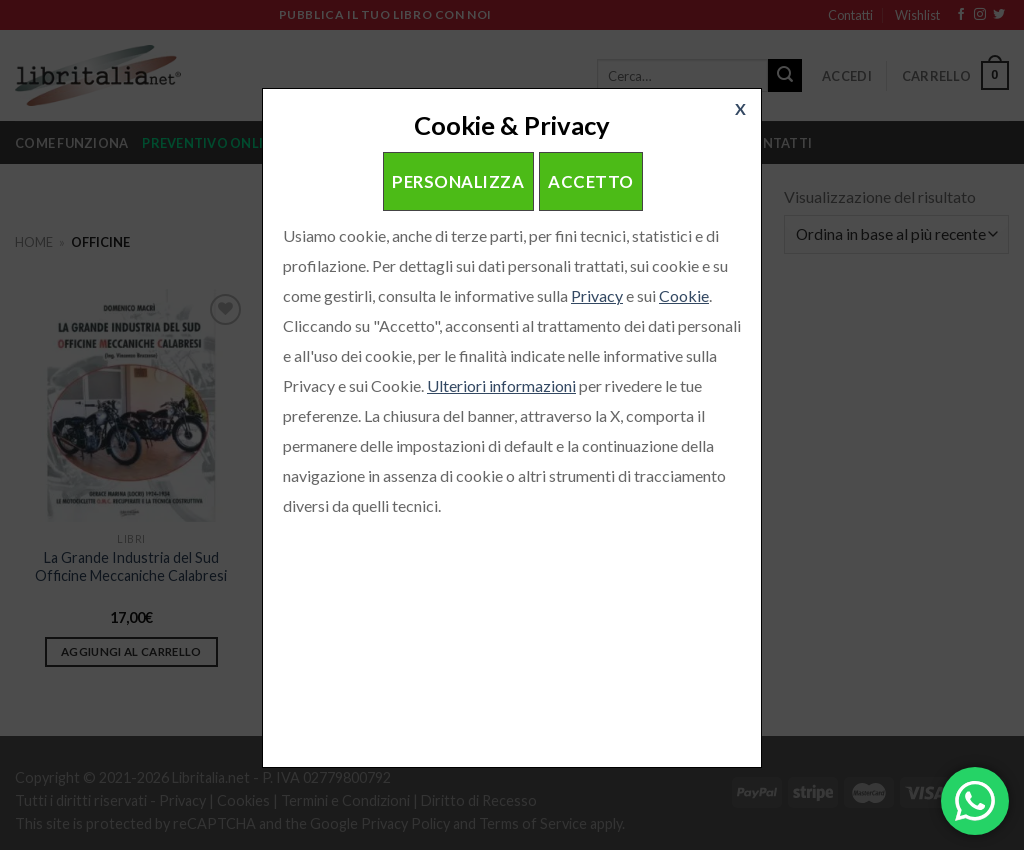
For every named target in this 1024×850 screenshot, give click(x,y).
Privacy (597, 295)
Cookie (684, 295)
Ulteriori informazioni (501, 385)
